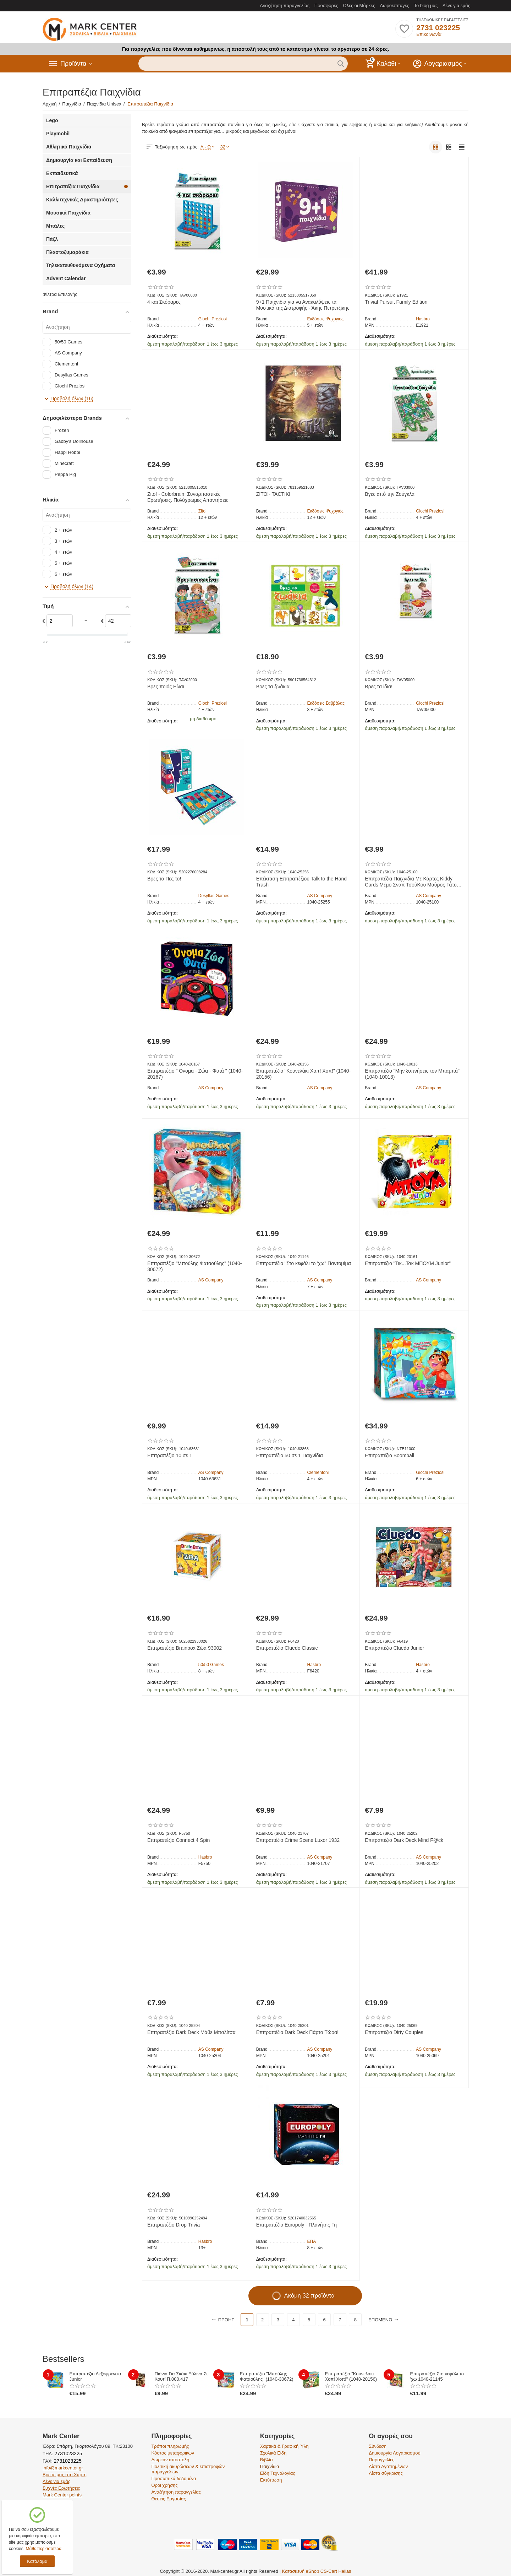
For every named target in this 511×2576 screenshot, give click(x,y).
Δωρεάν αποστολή (170, 2459)
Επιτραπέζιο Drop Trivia (173, 2225)
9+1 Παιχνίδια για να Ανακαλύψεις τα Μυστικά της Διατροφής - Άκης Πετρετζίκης (303, 305)
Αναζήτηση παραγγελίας (284, 5)
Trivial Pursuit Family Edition (396, 302)
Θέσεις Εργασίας (168, 2498)
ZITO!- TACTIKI (273, 494)
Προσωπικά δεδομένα (173, 2478)
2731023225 (67, 2453)
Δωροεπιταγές (394, 5)
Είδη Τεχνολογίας (277, 2473)
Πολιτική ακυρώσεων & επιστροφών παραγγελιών (188, 2469)
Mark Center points (62, 2495)
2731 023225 (438, 27)
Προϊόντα (73, 63)
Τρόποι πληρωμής (170, 2446)
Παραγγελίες (381, 2459)
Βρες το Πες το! (164, 879)
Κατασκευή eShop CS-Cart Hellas (316, 2571)
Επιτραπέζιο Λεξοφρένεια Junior (95, 2376)
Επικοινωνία (428, 34)
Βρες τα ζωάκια (273, 686)
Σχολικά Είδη (273, 2453)
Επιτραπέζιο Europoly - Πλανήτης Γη (296, 2225)
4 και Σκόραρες (164, 302)
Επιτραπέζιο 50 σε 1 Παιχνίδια (289, 1455)
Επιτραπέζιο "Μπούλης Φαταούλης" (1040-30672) (194, 1266)
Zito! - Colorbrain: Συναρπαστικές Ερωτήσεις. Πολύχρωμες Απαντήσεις (187, 497)
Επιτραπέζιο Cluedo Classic (287, 1648)
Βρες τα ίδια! (378, 686)
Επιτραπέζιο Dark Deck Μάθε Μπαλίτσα (191, 2032)
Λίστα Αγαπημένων (388, 2466)
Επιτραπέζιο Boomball (389, 1455)
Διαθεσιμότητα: (162, 336)
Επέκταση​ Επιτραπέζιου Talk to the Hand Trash (301, 882)
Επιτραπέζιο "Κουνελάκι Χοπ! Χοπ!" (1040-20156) (303, 1074)
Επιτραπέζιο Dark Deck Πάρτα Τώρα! (297, 2032)
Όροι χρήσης (164, 2485)
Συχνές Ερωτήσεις (61, 2488)
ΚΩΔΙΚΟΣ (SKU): (162, 295)
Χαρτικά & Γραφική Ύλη (284, 2446)
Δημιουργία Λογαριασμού (395, 2453)
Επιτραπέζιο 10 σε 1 (169, 1455)
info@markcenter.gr (63, 2468)
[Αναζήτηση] (87, 327)
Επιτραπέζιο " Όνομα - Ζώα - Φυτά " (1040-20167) (195, 1074)
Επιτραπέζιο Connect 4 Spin (178, 1840)
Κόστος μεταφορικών (172, 2453)
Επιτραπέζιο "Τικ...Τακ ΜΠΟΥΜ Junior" (408, 1263)
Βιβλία (266, 2459)
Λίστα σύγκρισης (386, 2473)
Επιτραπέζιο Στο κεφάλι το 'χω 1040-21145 (437, 2376)
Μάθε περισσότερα (43, 2548)
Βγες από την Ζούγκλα (389, 494)
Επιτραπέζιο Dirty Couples (394, 2032)
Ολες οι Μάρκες (359, 5)
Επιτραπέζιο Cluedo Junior (394, 1648)
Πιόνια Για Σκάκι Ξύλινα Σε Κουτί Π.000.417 (182, 2376)
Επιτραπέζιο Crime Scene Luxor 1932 (298, 1840)
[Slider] (59, 620)
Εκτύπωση (271, 2480)
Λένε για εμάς (456, 5)
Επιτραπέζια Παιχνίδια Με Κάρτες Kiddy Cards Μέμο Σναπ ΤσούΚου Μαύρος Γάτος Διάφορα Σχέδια (412, 882)
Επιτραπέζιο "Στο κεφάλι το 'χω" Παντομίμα (303, 1263)
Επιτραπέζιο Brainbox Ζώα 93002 (184, 1648)
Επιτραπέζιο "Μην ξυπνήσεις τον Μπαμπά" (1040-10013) (412, 1074)
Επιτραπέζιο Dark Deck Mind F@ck (404, 1840)
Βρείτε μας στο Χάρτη (65, 2474)
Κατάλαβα (37, 2561)
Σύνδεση (377, 2446)
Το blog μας (426, 5)
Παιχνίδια (269, 2466)
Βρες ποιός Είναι (165, 686)
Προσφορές (326, 5)
